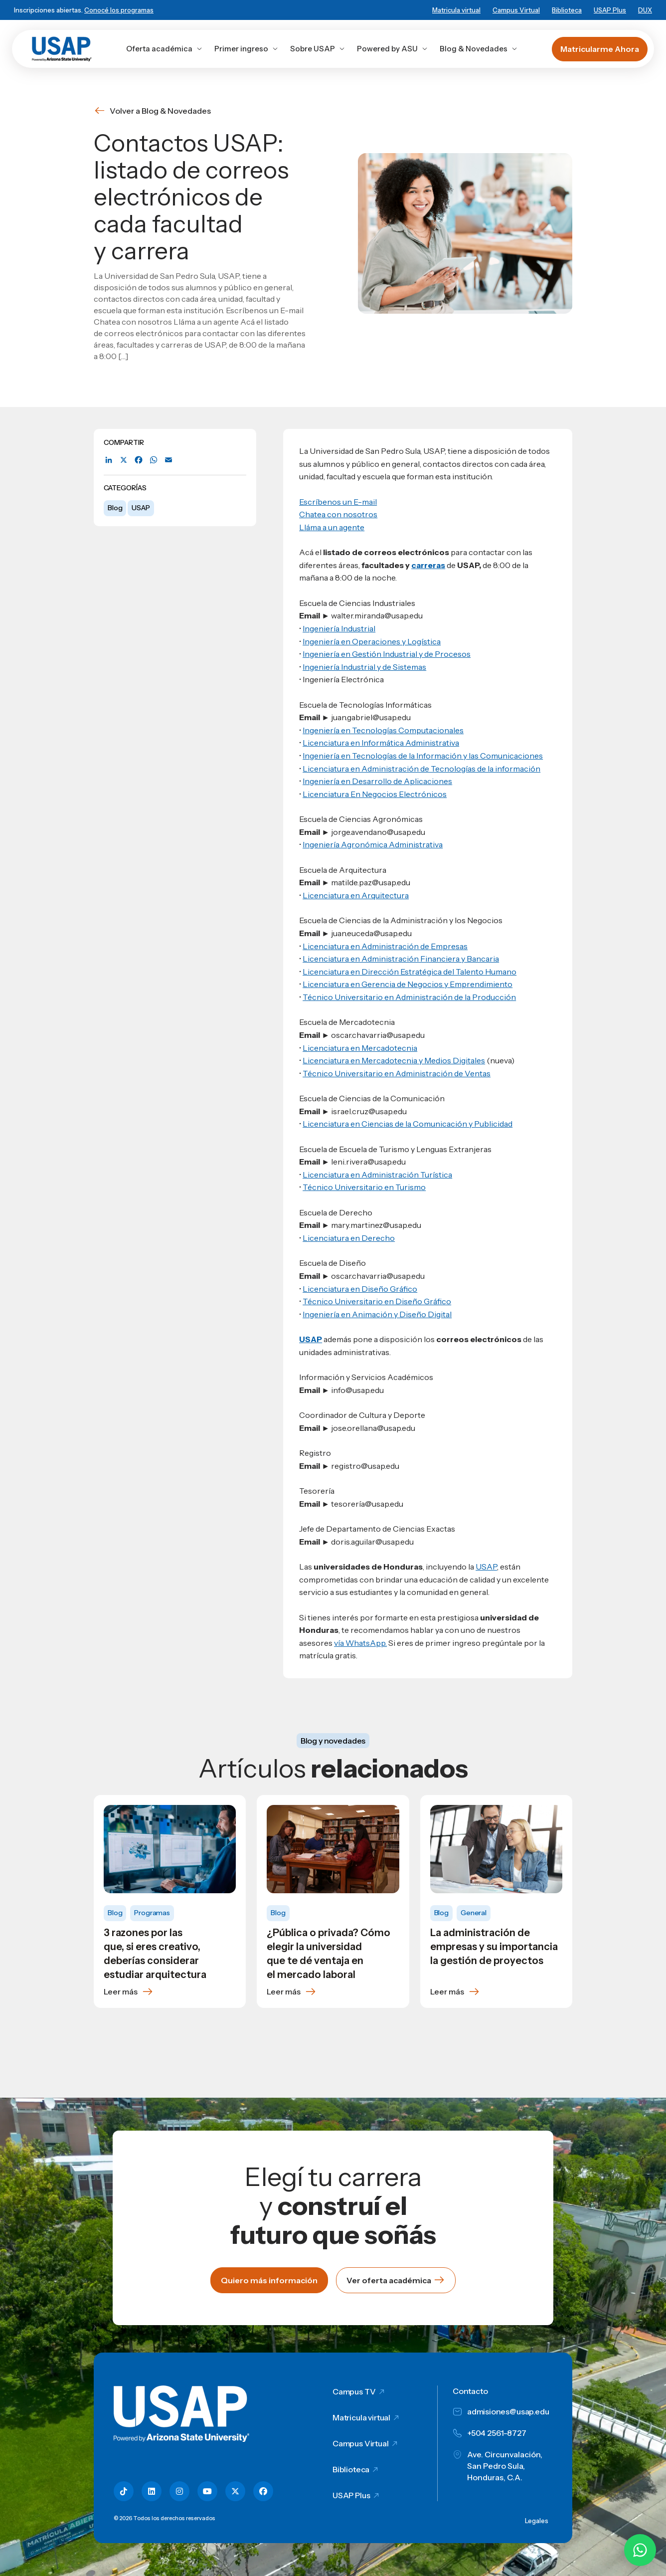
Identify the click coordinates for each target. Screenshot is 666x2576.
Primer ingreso (246, 48)
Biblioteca (567, 10)
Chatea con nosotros (338, 514)
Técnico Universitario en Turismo (364, 1187)
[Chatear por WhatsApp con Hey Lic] (640, 2550)
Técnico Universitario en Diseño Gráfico (377, 1301)
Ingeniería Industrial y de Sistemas (364, 667)
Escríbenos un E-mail (338, 502)
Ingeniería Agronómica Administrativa (373, 844)
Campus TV (354, 2391)
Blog (115, 507)
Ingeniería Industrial (339, 628)
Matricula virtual (456, 10)
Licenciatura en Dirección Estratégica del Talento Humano (409, 972)
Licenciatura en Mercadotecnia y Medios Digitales (394, 1060)
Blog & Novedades (478, 48)
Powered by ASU (392, 48)
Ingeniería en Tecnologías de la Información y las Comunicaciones (423, 756)
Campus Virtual (516, 10)
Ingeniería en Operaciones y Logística (372, 641)
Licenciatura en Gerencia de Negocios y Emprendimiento (407, 984)
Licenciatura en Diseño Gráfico (360, 1289)
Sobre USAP (317, 48)
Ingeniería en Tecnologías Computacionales (383, 730)
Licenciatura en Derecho (349, 1238)
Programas (152, 1912)
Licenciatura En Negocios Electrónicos (375, 794)
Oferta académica (164, 48)
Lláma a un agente (331, 527)
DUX (645, 10)
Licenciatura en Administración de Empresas (385, 946)
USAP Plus (610, 10)
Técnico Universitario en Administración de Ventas (397, 1073)
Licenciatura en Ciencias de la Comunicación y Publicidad (407, 1124)
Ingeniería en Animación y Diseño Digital (377, 1314)
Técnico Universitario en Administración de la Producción (409, 997)
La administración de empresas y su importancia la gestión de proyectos (494, 1947)
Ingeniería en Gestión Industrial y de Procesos (387, 654)
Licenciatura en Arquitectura (356, 895)
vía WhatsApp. (360, 1643)
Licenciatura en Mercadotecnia (360, 1048)
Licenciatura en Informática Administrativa (381, 743)
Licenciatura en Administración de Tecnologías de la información (421, 769)
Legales (536, 2521)
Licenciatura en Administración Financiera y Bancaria (401, 959)
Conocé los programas (119, 10)
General (474, 1912)
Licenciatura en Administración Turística (377, 1175)
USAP (141, 507)
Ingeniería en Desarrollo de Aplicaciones (377, 781)
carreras (428, 565)
